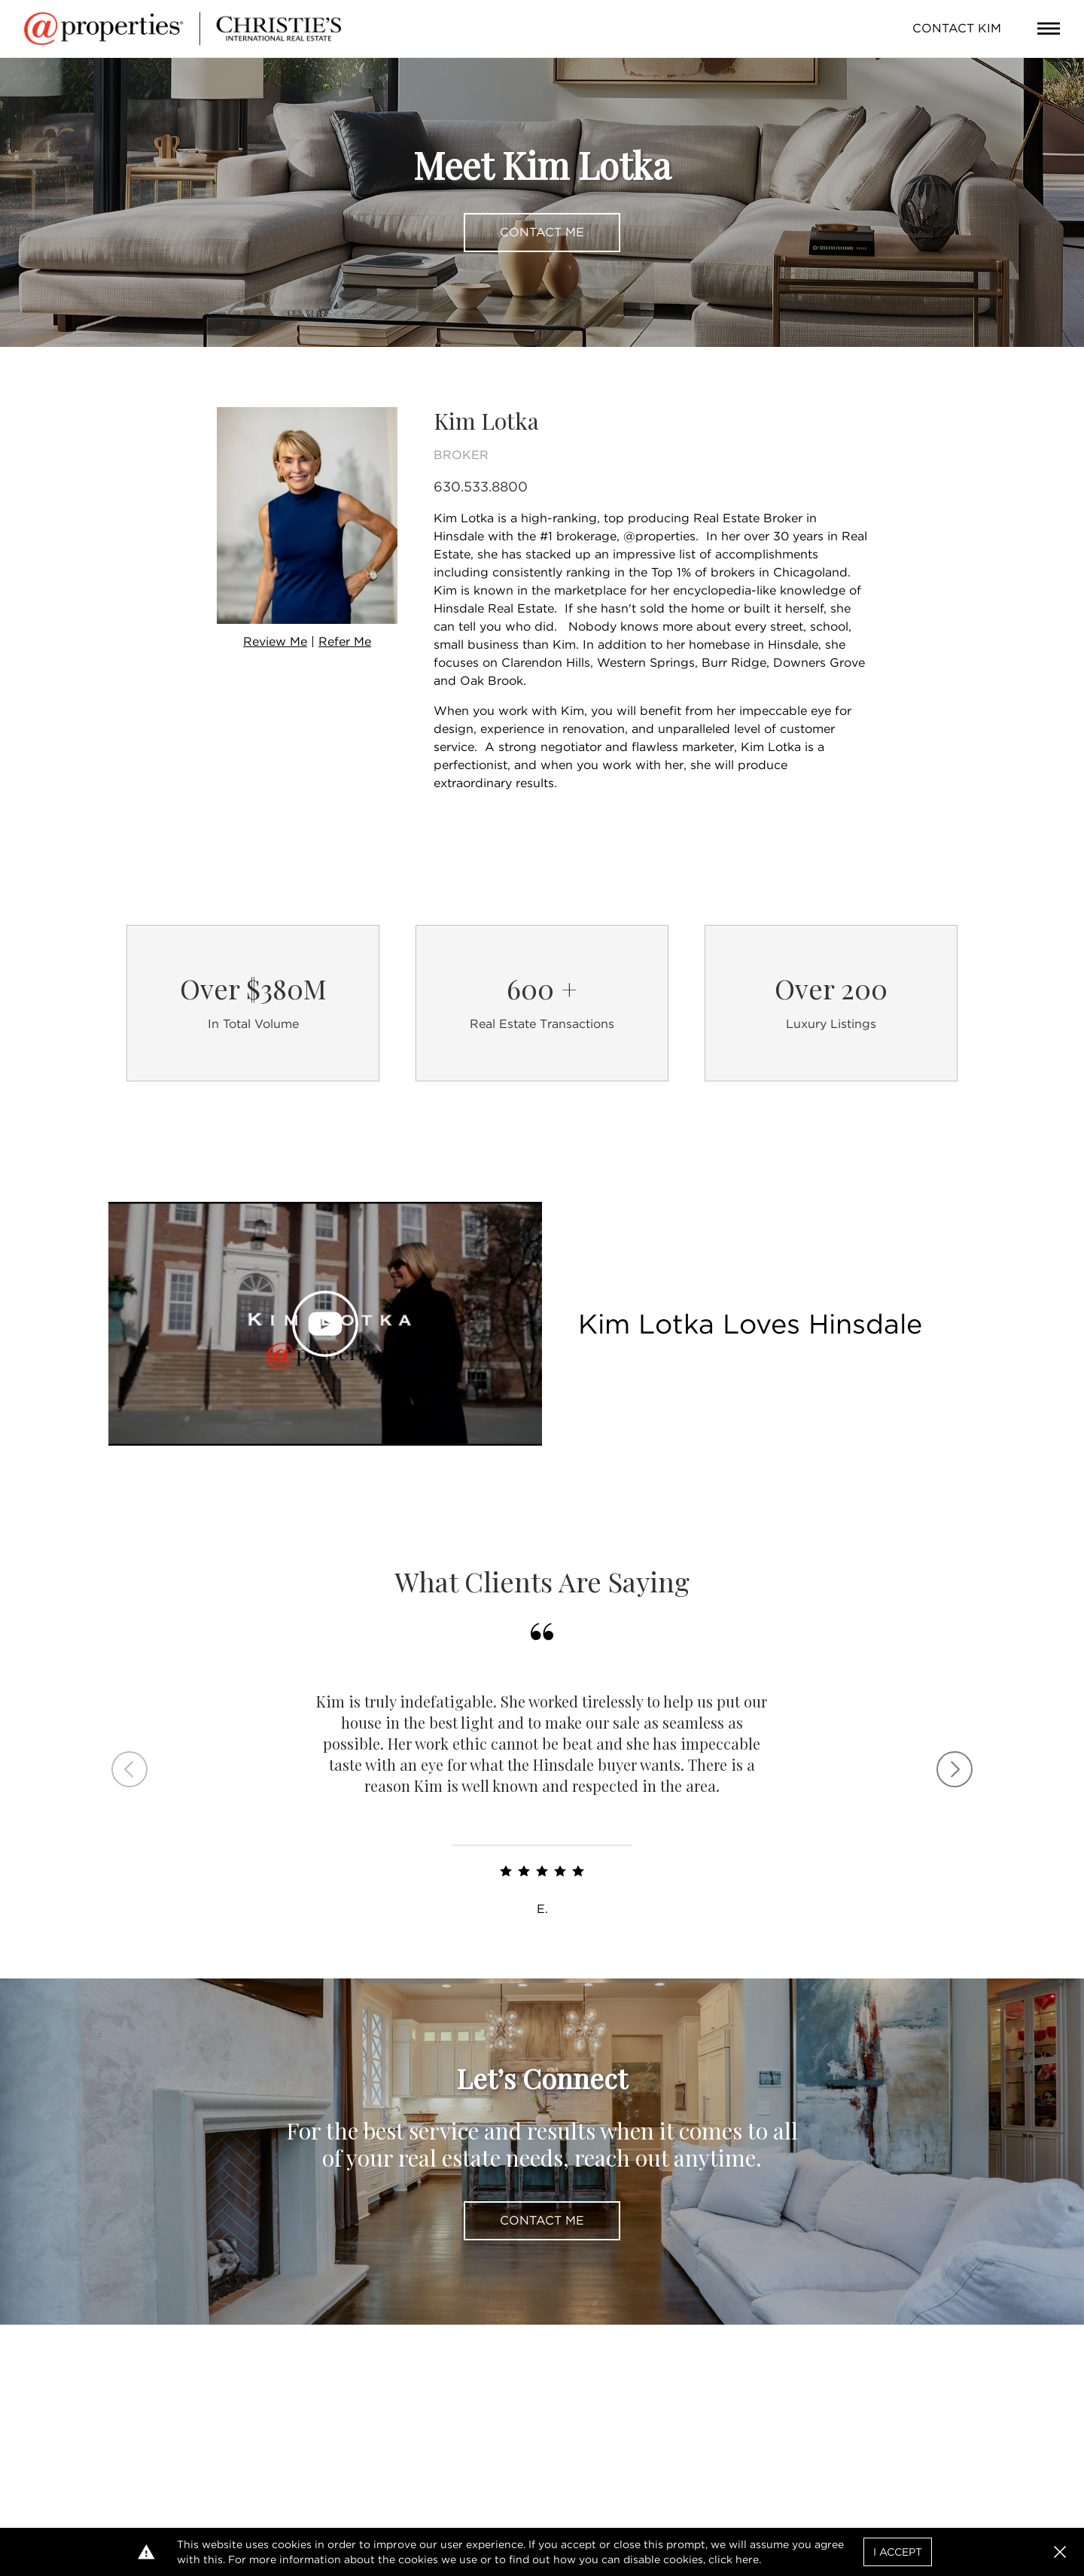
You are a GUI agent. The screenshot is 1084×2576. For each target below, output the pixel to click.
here (747, 2559)
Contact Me (542, 232)
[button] (1060, 2552)
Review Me (275, 641)
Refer (344, 641)
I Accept (897, 2552)
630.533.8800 (481, 486)
